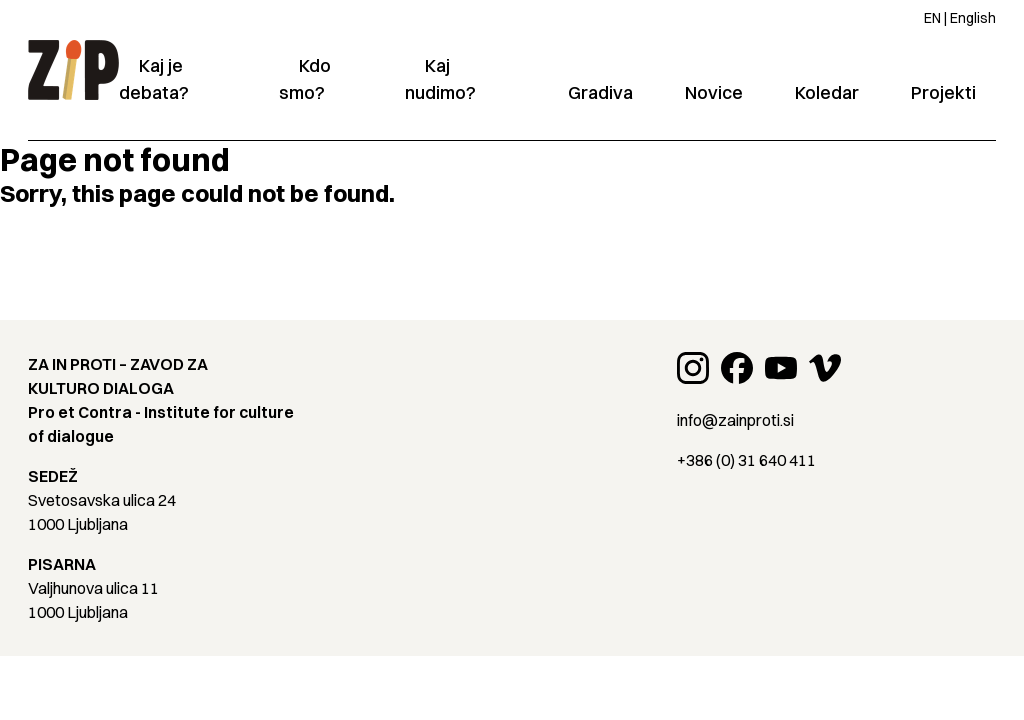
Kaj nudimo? (440, 79)
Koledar (827, 92)
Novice (714, 92)
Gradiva (600, 92)
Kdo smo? (305, 79)
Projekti (943, 92)
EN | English (960, 18)
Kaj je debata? (154, 79)
